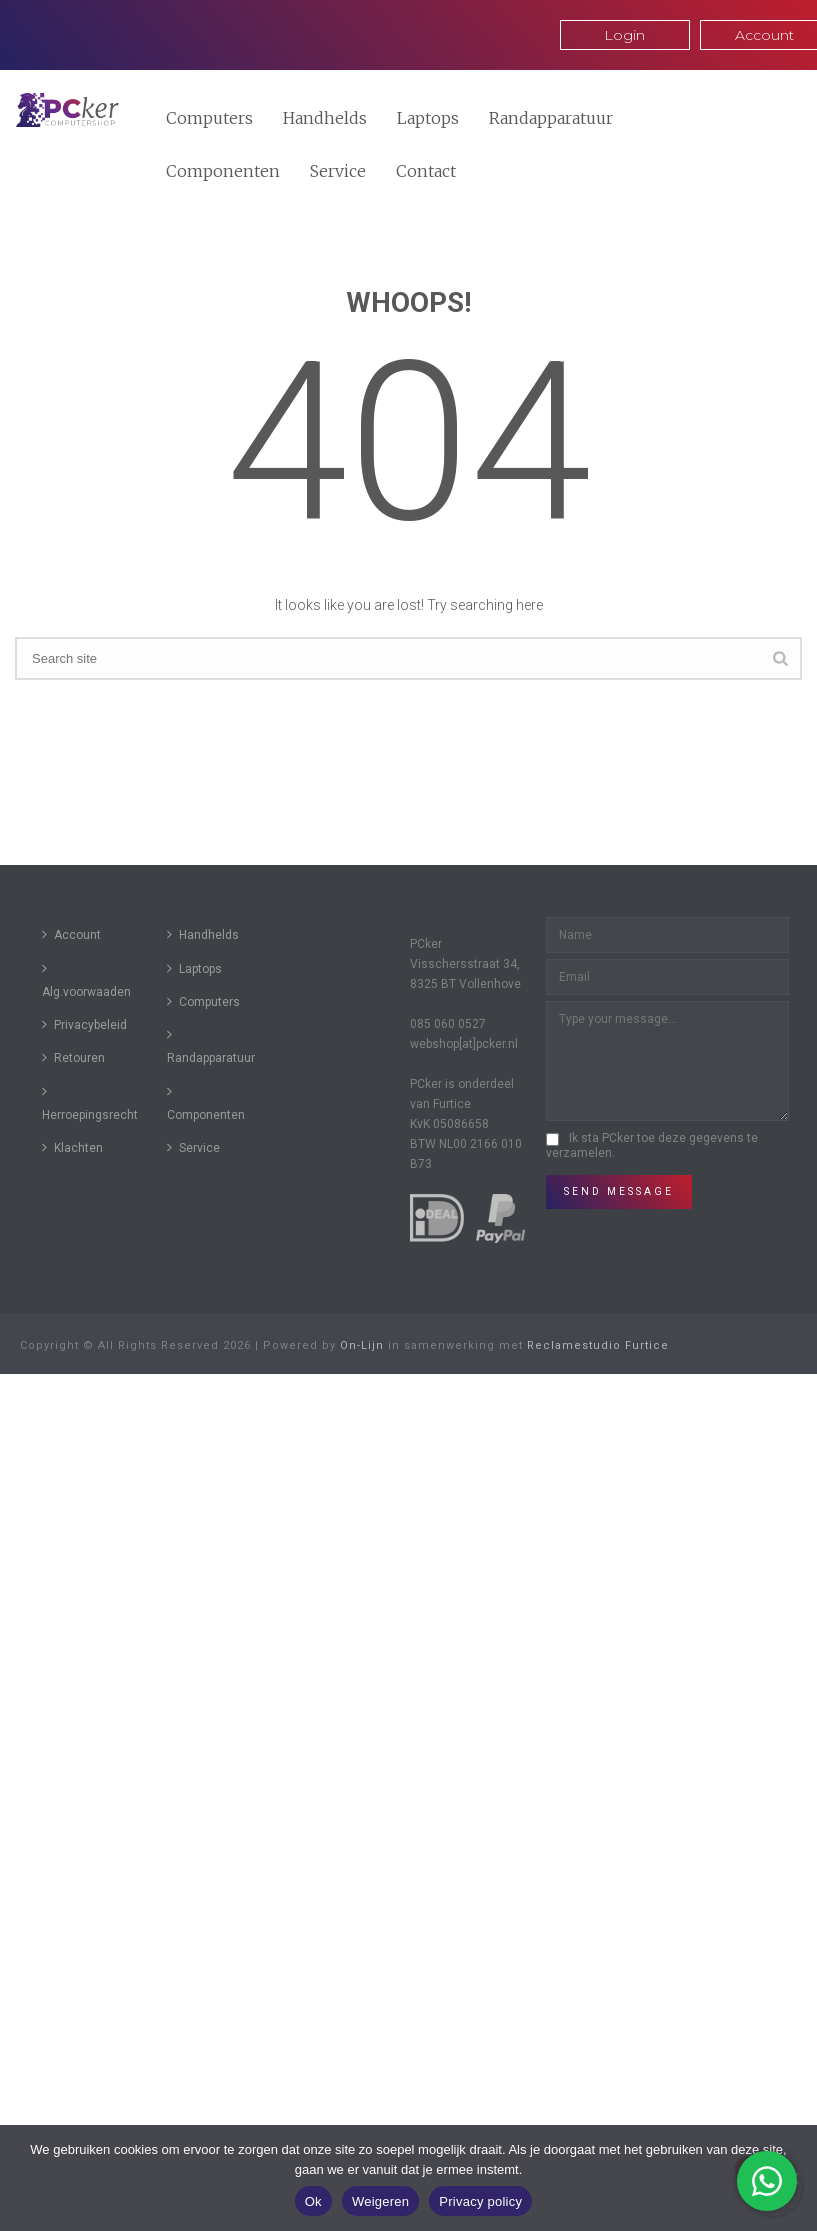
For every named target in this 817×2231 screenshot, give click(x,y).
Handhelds (325, 118)
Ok (313, 2201)
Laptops (428, 118)
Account (71, 934)
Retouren (73, 1057)
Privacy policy (480, 2201)
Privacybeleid (84, 1024)
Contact (426, 171)
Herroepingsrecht (90, 1103)
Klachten (72, 1147)
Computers (209, 118)
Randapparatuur (551, 118)
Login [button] (624, 35)
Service (338, 171)
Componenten (223, 171)
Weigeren (380, 2201)
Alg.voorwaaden (86, 980)
